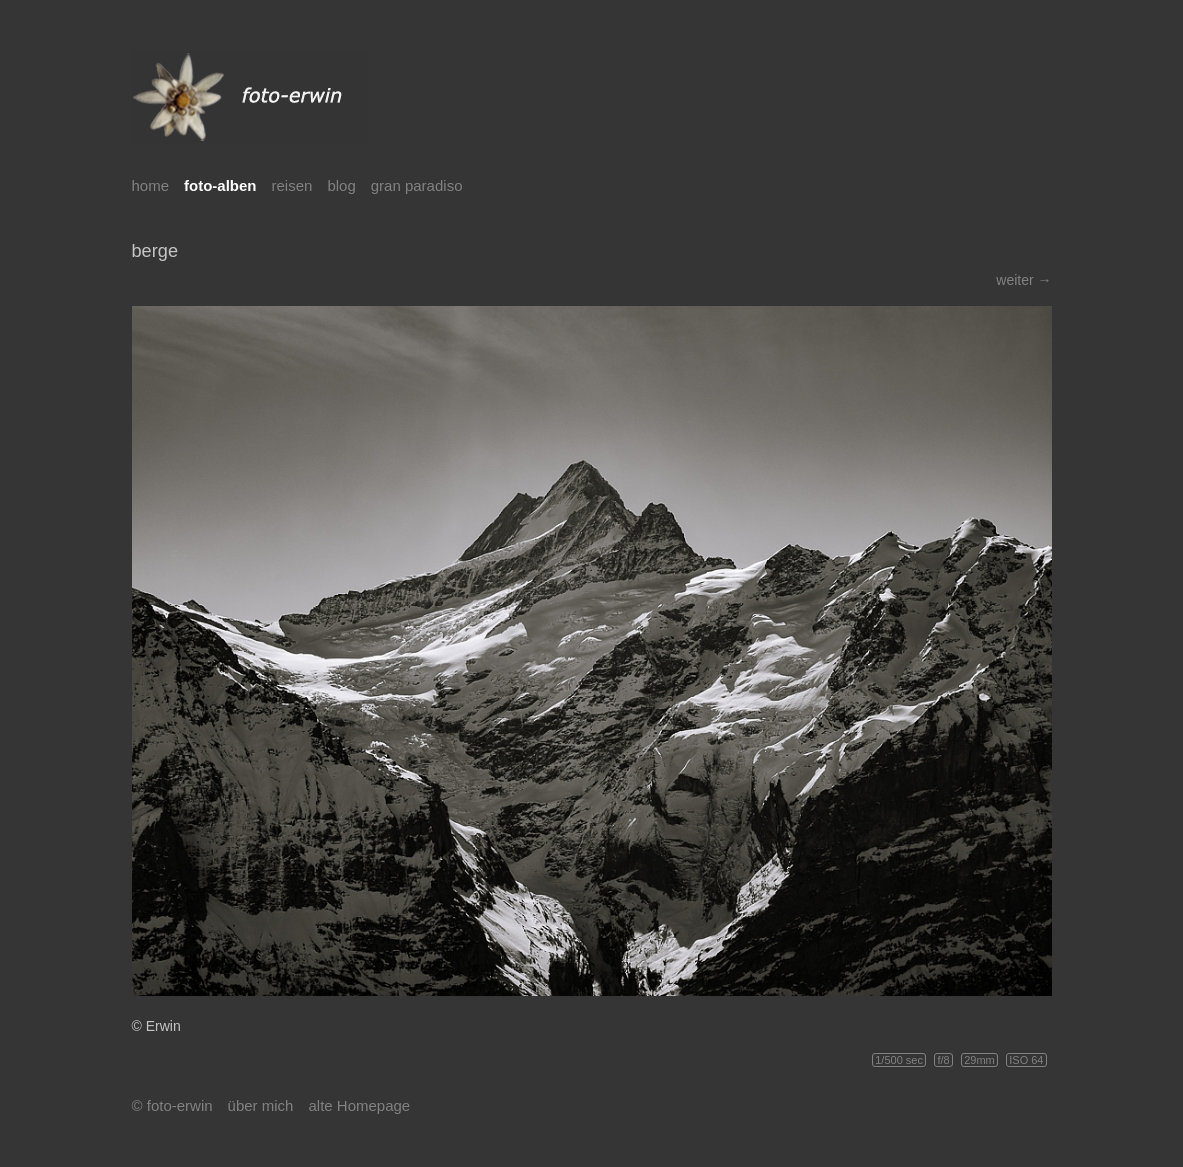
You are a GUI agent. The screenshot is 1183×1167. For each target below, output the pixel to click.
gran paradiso (417, 185)
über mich (261, 1105)
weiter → (1023, 280)
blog (341, 185)
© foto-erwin (172, 1105)
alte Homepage (359, 1105)
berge (155, 251)
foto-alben (220, 185)
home (151, 185)
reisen (292, 185)
